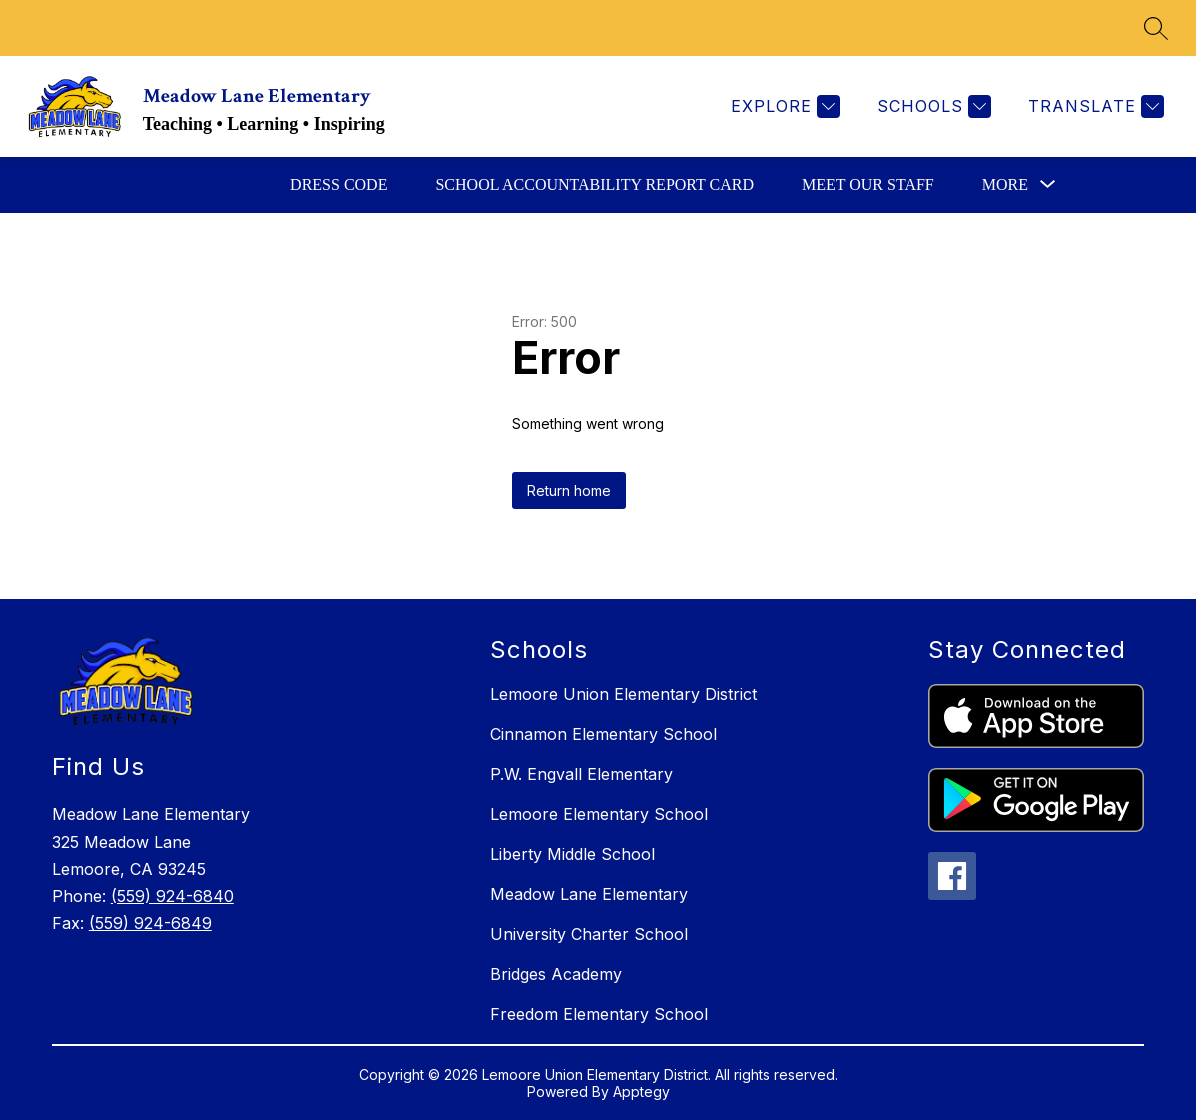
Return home (569, 490)
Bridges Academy (556, 974)
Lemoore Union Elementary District (623, 694)
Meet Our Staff (868, 184)
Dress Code (338, 184)
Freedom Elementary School (599, 1014)
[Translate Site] (1093, 106)
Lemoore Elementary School (599, 814)
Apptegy (641, 1091)
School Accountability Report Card (594, 184)
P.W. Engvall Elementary (581, 774)
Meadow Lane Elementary (589, 894)
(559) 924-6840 (172, 896)
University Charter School (589, 934)
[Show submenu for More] (1005, 185)
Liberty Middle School (572, 854)
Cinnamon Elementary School (603, 734)
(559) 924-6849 (150, 923)
